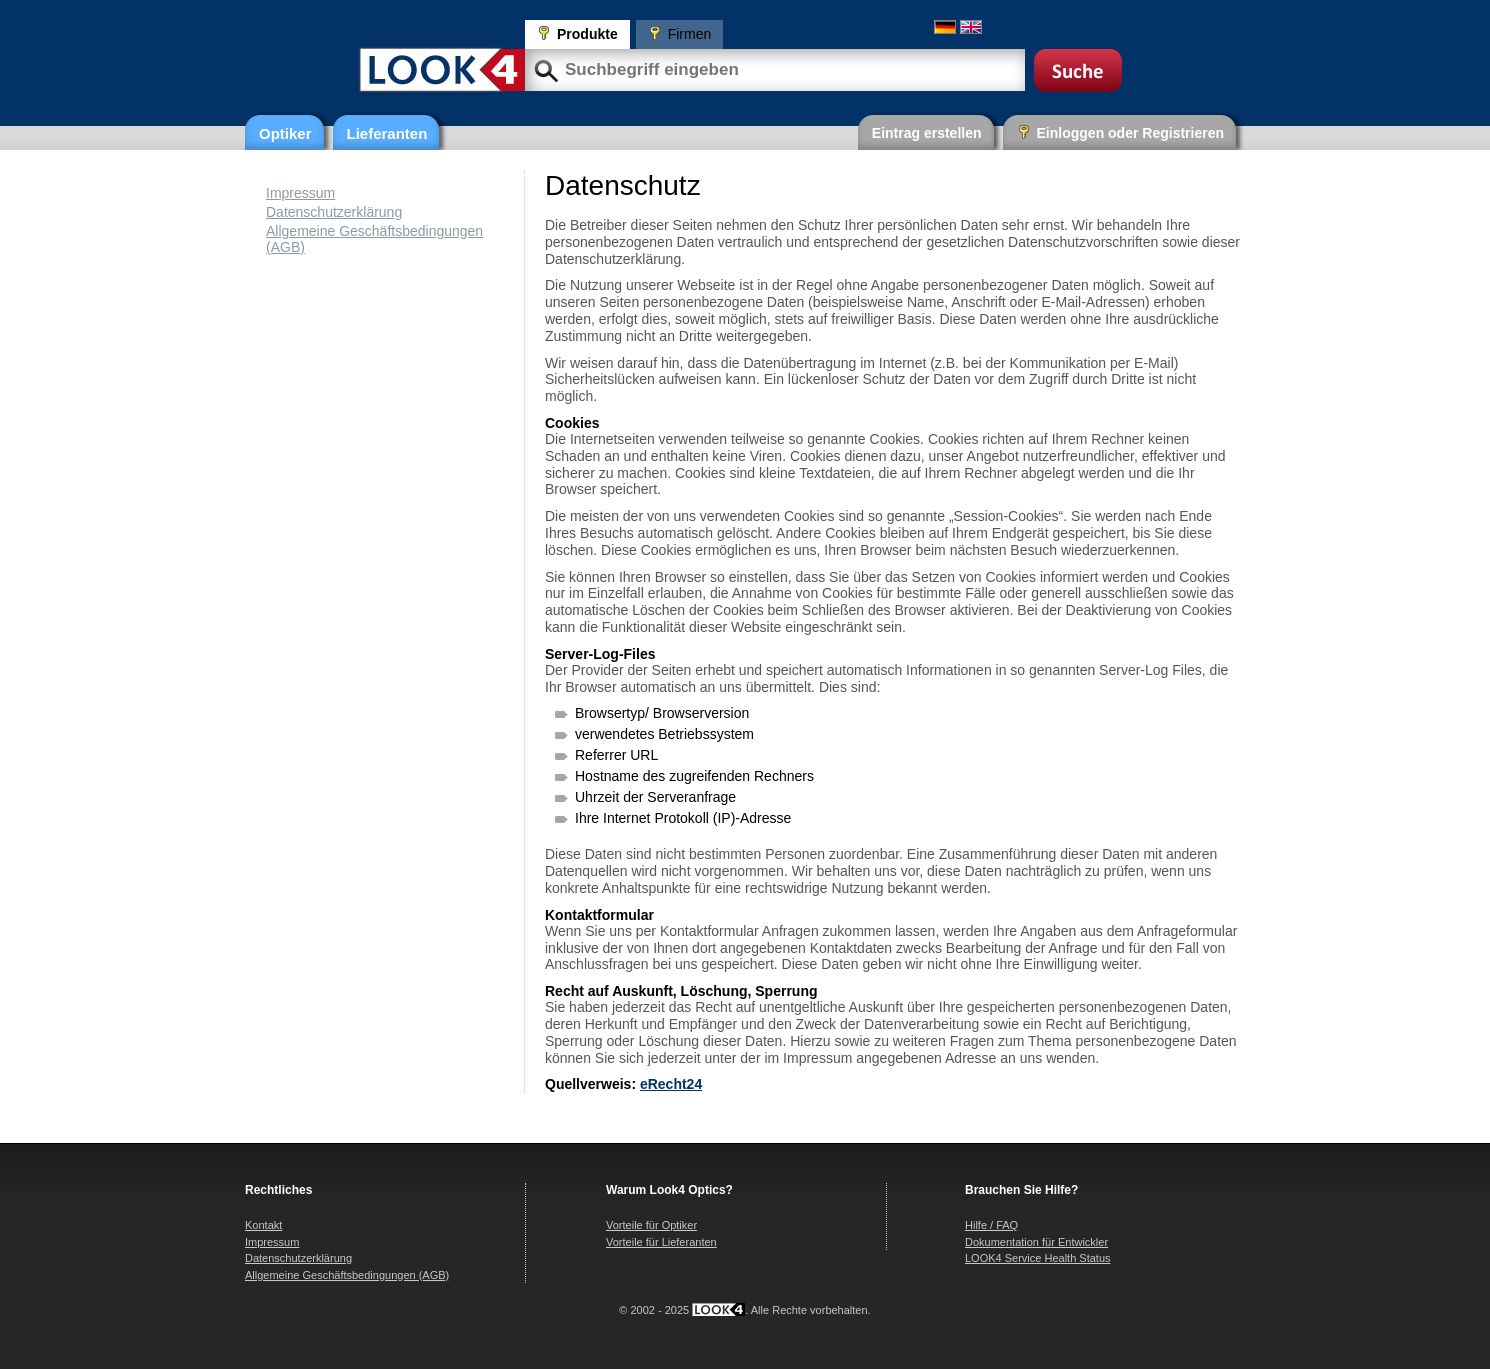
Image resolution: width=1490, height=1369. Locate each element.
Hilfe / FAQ (991, 1225)
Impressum (300, 193)
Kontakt (263, 1225)
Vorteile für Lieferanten (661, 1242)
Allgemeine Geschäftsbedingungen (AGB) (347, 1275)
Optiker (285, 133)
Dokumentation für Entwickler (1036, 1242)
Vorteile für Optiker (651, 1225)
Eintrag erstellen (927, 133)
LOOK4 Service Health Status (1038, 1258)
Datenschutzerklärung (334, 212)
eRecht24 (671, 1084)
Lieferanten (387, 133)
